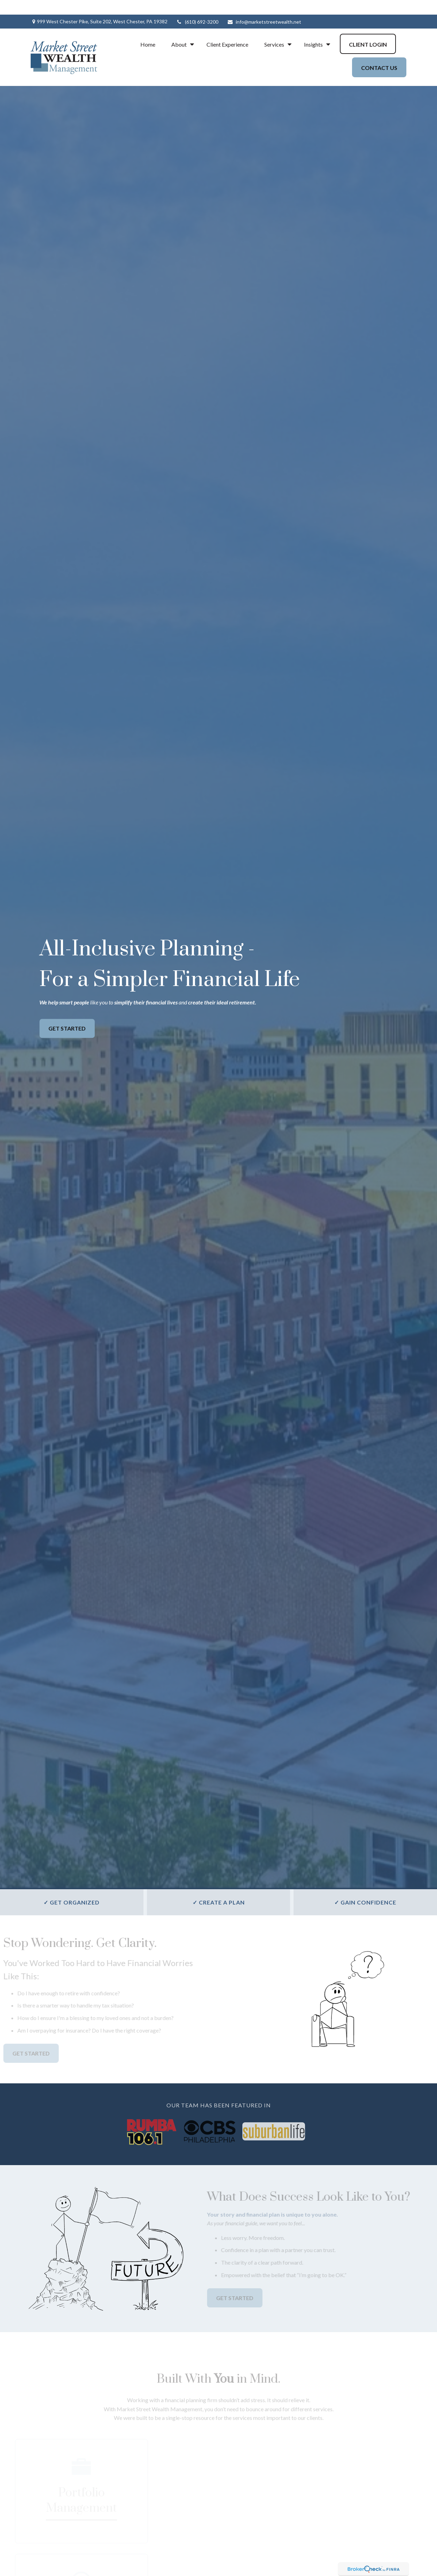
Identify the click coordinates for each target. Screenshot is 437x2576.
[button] (148, 29)
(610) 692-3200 (197, 7)
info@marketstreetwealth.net (264, 7)
